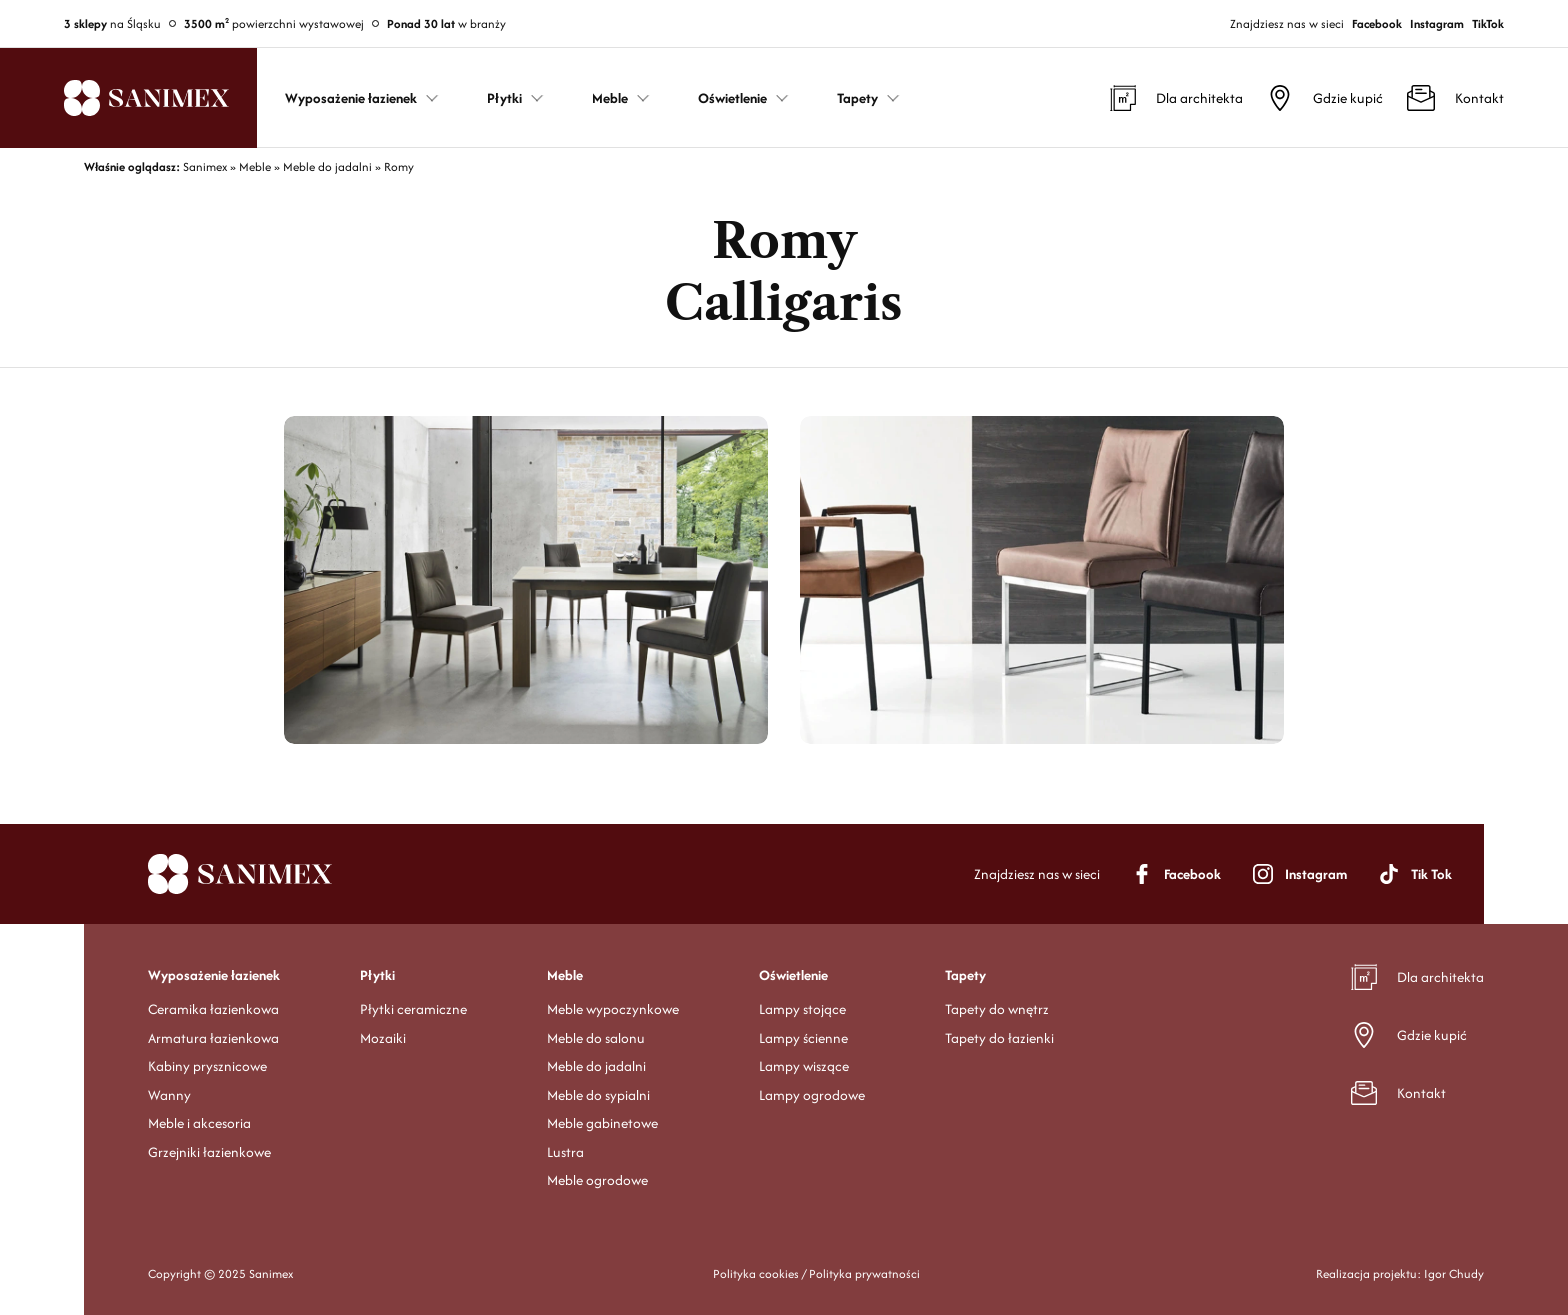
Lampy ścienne (803, 1038)
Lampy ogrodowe (812, 1095)
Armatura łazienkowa (213, 1038)
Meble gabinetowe (602, 1123)
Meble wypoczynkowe (613, 1009)
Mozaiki (383, 1038)
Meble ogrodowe (597, 1180)
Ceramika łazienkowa (213, 1009)
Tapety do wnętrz (997, 1009)
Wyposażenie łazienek (214, 975)
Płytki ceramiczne (413, 1009)
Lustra (565, 1152)
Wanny (169, 1095)
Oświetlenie (793, 975)
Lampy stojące (802, 1009)
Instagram (1437, 23)
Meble (565, 975)
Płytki (377, 975)
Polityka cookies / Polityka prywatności (816, 1273)
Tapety (965, 975)
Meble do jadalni (596, 1066)
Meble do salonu (596, 1038)
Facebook (1377, 23)
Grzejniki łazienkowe (209, 1152)
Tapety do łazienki (999, 1038)
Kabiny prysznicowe (207, 1066)
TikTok (1488, 23)
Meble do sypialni (598, 1095)
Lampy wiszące (804, 1066)
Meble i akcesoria (199, 1123)
